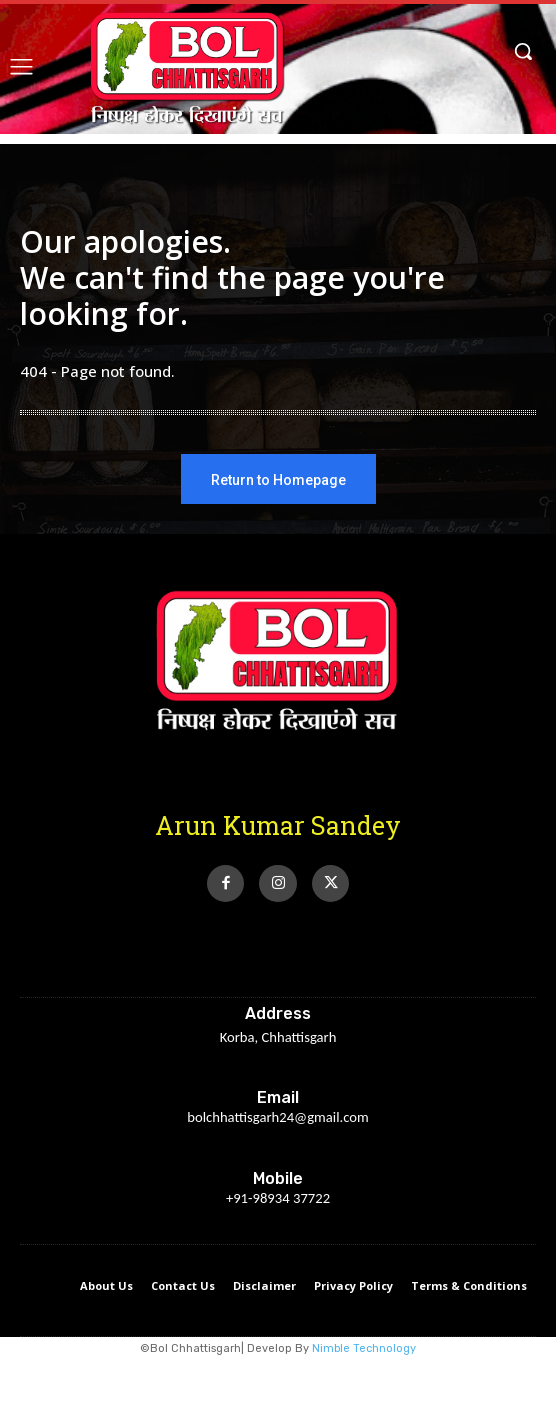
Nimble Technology (364, 1348)
